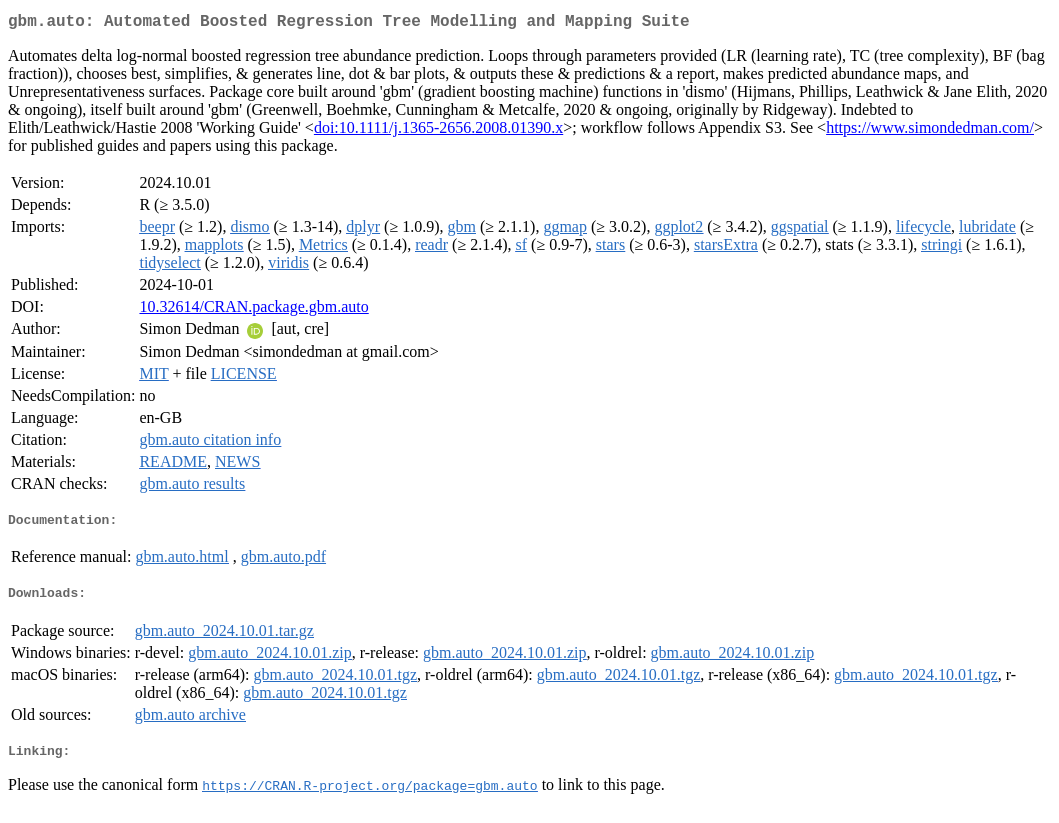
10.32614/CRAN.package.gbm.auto (253, 310)
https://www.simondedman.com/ (930, 131)
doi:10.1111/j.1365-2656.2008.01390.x (438, 131)
